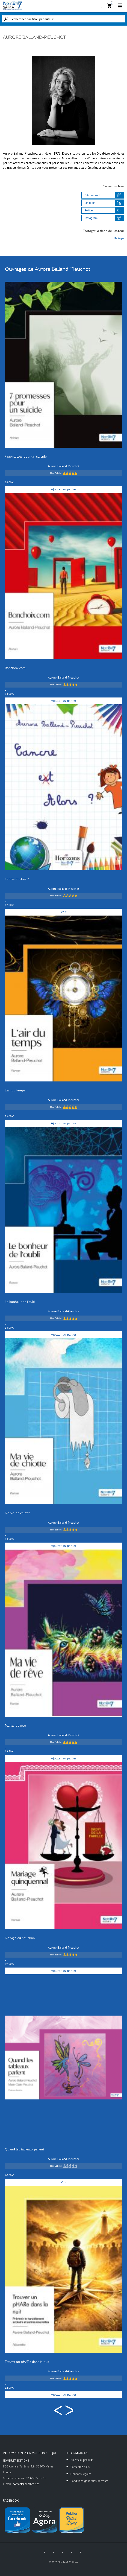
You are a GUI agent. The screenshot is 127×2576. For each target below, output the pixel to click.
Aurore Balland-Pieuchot (63, 466)
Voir (63, 912)
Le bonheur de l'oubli (20, 1302)
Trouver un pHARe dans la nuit (27, 2362)
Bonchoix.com (15, 668)
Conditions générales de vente (89, 2481)
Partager (119, 238)
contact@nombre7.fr (26, 2484)
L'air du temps (15, 1090)
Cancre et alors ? (17, 879)
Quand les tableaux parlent (24, 2149)
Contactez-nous (80, 2467)
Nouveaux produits (81, 2460)
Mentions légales (80, 2474)
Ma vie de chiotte (17, 1513)
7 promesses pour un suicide (26, 456)
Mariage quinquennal (20, 1938)
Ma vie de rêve (15, 1725)
